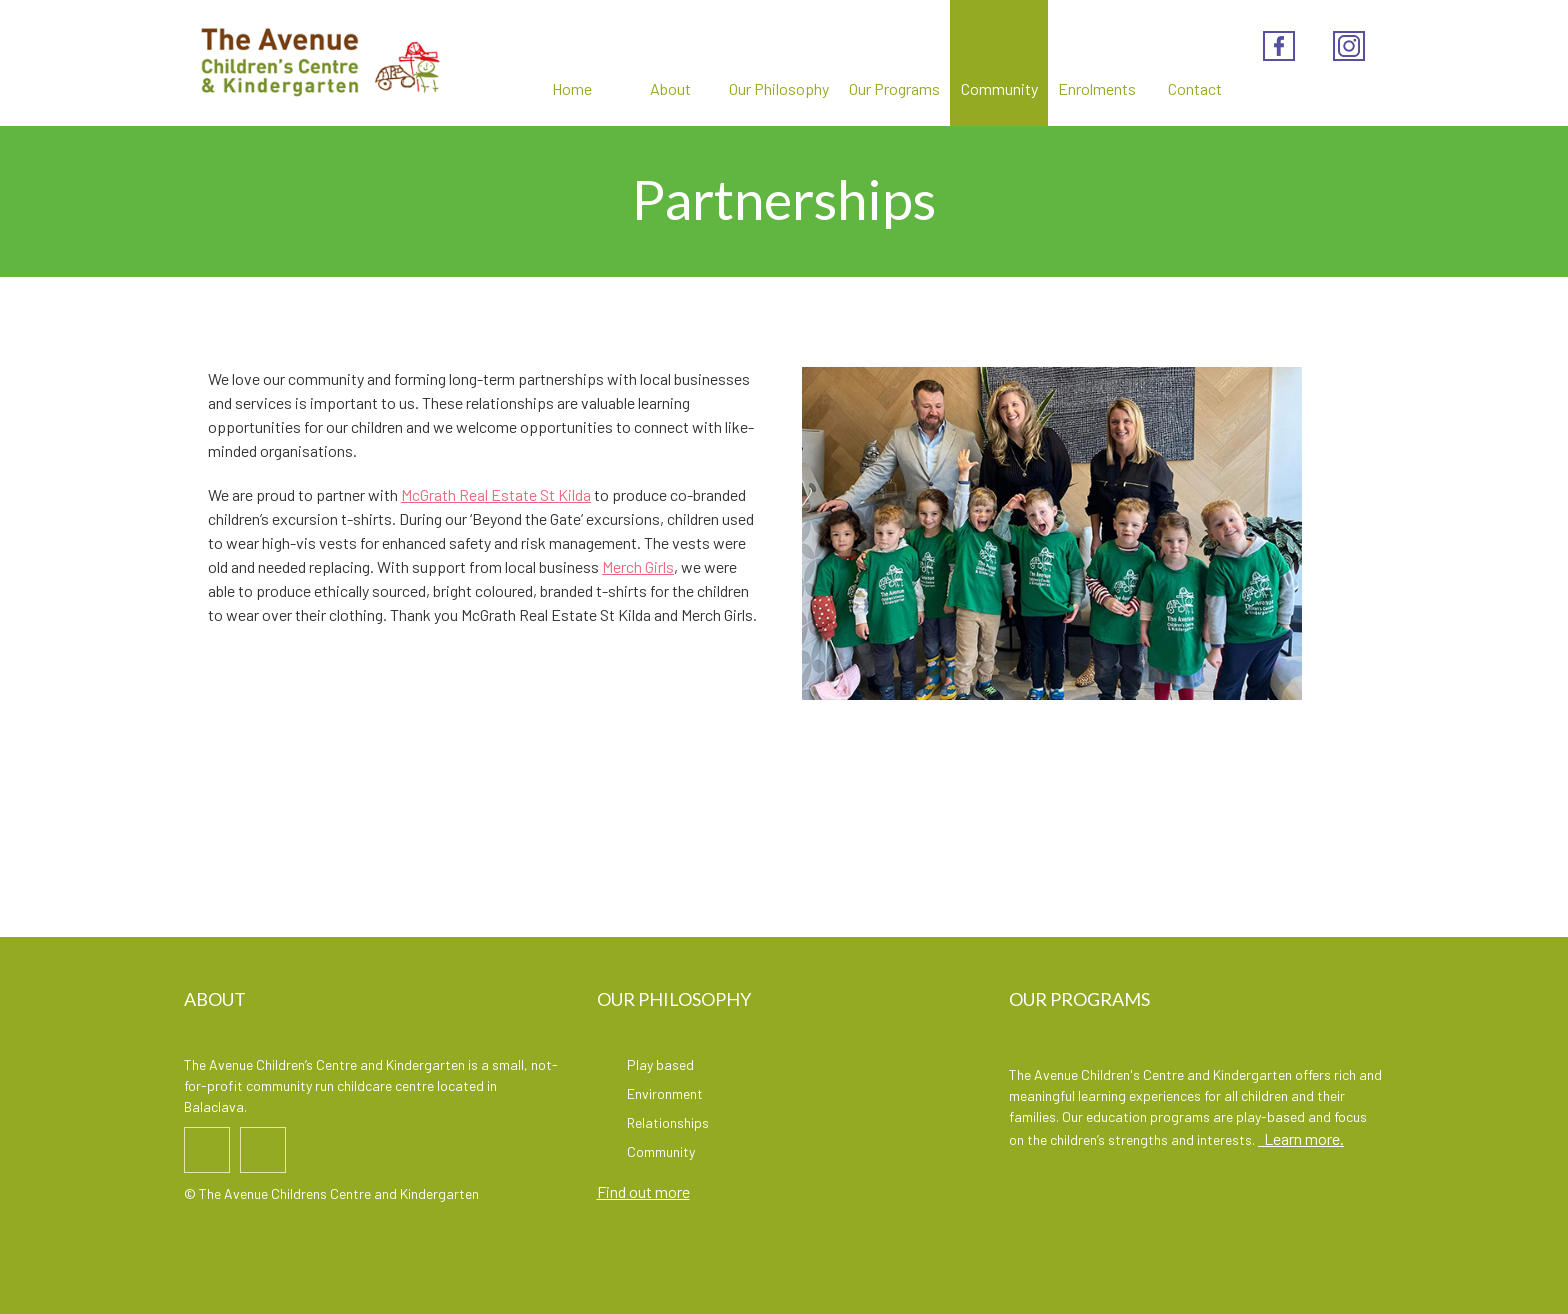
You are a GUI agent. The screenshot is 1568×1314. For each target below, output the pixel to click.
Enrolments (1097, 64)
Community (999, 64)
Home (572, 64)
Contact (1195, 64)
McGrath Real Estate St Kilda (496, 494)
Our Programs (894, 64)
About (670, 64)
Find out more (643, 1191)
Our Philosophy (779, 64)
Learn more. (1301, 1138)
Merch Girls (638, 566)
